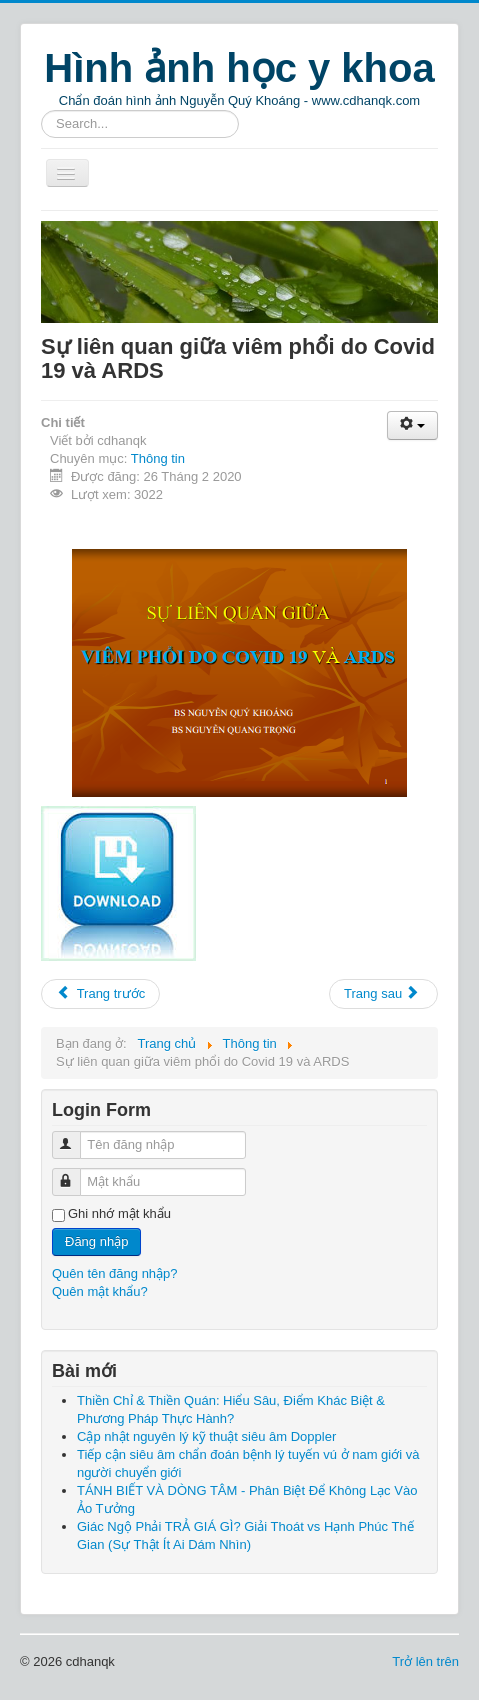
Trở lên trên (425, 1661)
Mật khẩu (75, 1173)
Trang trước (100, 993)
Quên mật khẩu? (100, 1291)
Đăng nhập (96, 1241)
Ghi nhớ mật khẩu (119, 1213)
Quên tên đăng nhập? (115, 1273)
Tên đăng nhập (75, 1136)
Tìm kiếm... (41, 110)
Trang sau (382, 993)
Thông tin (158, 458)
